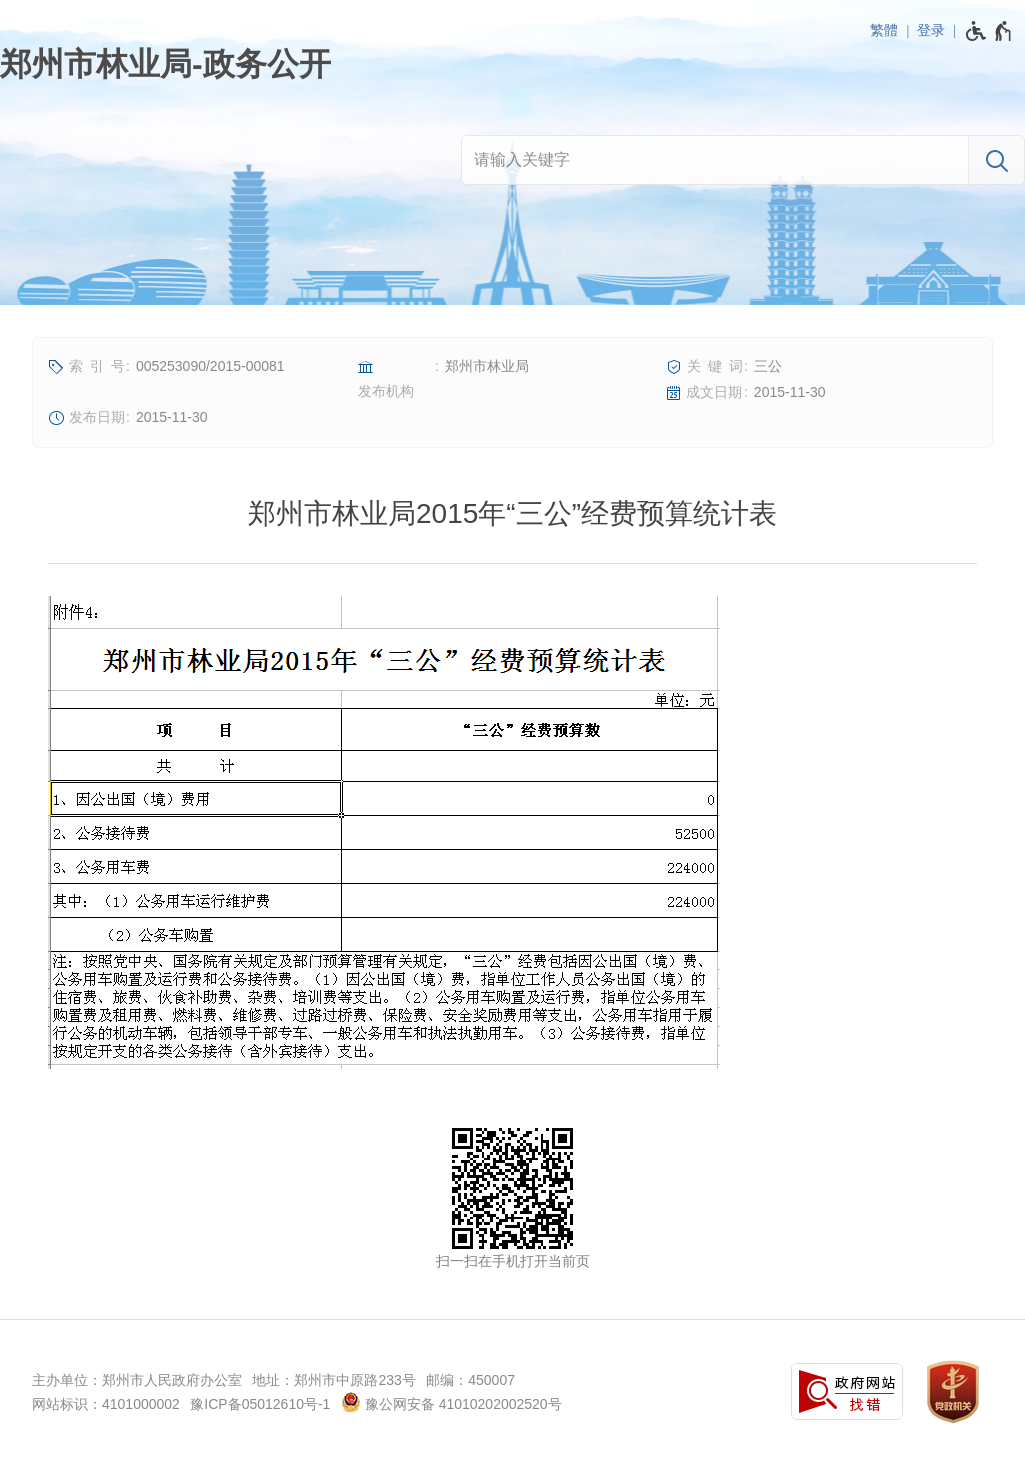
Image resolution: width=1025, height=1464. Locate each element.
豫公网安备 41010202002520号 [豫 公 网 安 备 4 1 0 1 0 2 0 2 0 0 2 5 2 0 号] (451, 1402)
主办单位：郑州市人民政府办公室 (137, 1380)
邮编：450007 (470, 1380)
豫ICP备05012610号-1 (260, 1404)
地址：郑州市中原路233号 (333, 1380)
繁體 (884, 30)
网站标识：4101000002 (106, 1404)
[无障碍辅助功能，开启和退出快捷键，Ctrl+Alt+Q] (989, 31)
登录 (931, 30)
